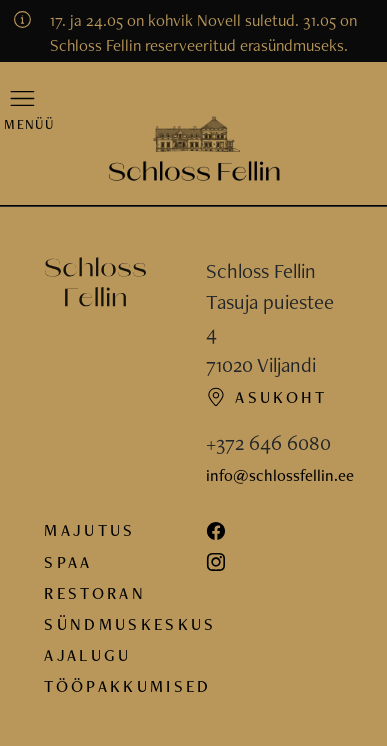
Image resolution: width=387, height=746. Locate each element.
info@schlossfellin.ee (280, 475)
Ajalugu (87, 655)
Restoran (95, 593)
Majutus (89, 530)
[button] (22, 109)
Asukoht (267, 397)
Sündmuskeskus (130, 624)
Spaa (68, 562)
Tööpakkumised (127, 686)
